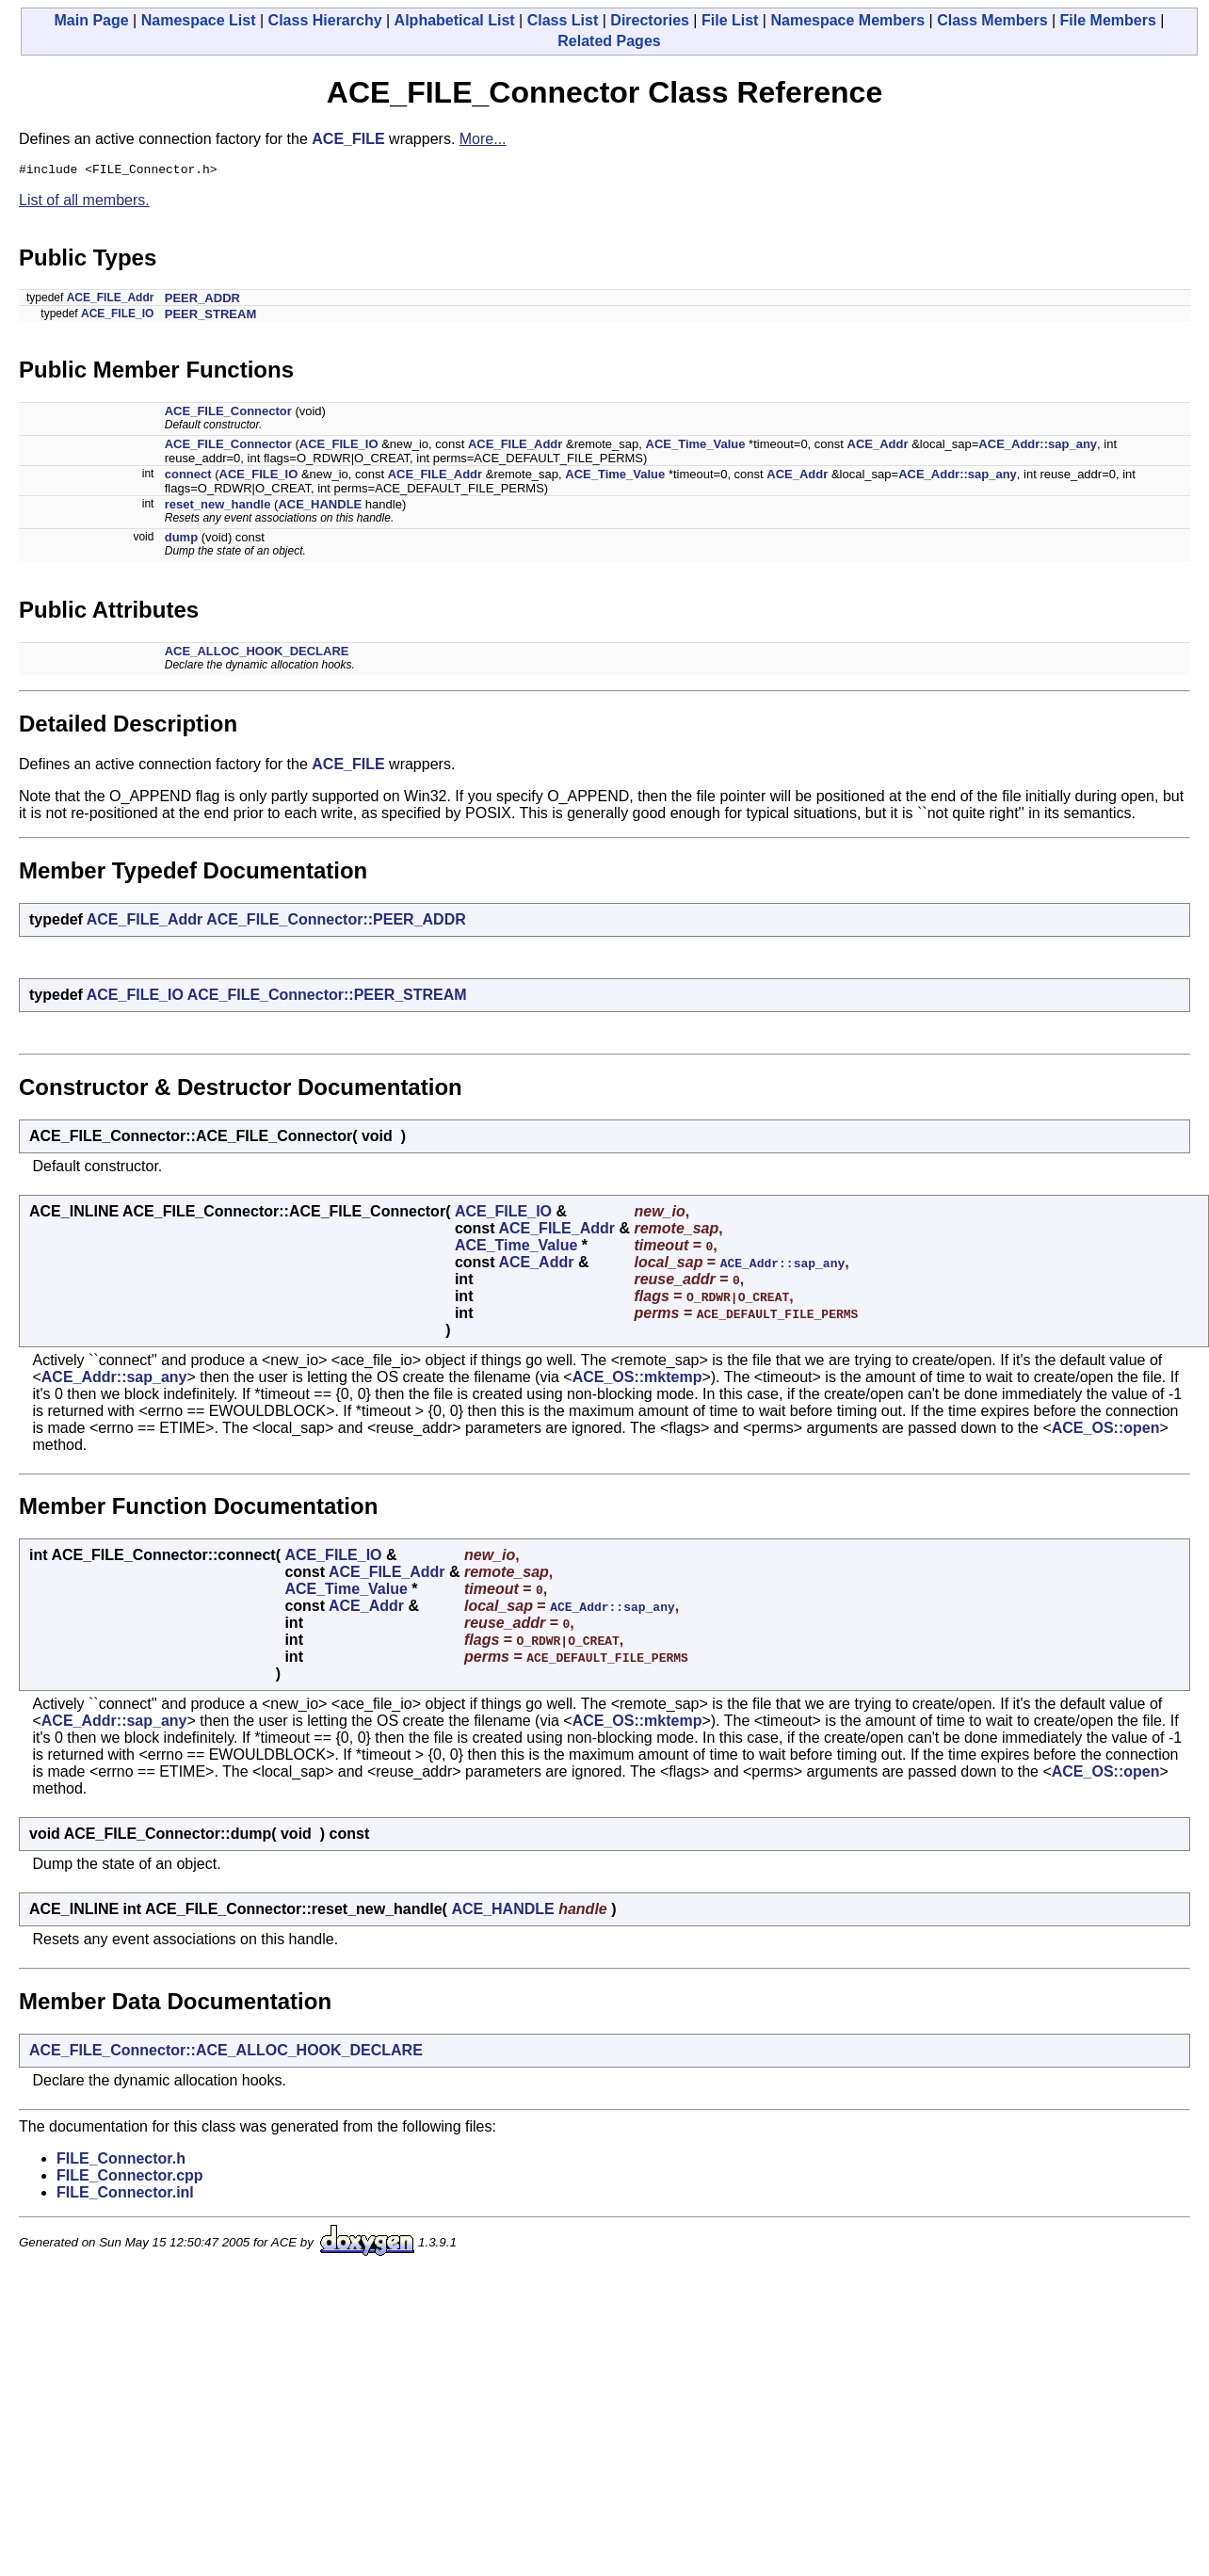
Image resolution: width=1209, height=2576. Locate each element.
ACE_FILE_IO (117, 316)
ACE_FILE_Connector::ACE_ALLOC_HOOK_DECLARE (226, 2053)
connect (188, 477)
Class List (563, 20)
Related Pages (608, 41)
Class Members (992, 20)
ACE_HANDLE (320, 507)
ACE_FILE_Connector (228, 414)
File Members (1108, 20)
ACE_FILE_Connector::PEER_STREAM (327, 998)
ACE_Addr (878, 447)
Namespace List (198, 20)
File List (729, 20)
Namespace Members (847, 20)
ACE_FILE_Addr (110, 300)
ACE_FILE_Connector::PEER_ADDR (336, 922)
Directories (649, 20)
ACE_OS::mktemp (637, 1380)
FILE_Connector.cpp (129, 2178)
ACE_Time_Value (696, 447)
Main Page (92, 20)
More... (483, 139)
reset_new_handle (218, 507)
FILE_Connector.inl (125, 2195)
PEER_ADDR (202, 301)
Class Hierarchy (325, 20)
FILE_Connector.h (120, 2161)
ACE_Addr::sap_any (1037, 447)
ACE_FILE (348, 139)
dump (181, 540)
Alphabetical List (455, 20)
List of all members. (84, 203)
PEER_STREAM (211, 317)
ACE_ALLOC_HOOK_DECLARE (257, 654)
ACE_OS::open (1106, 1431)
